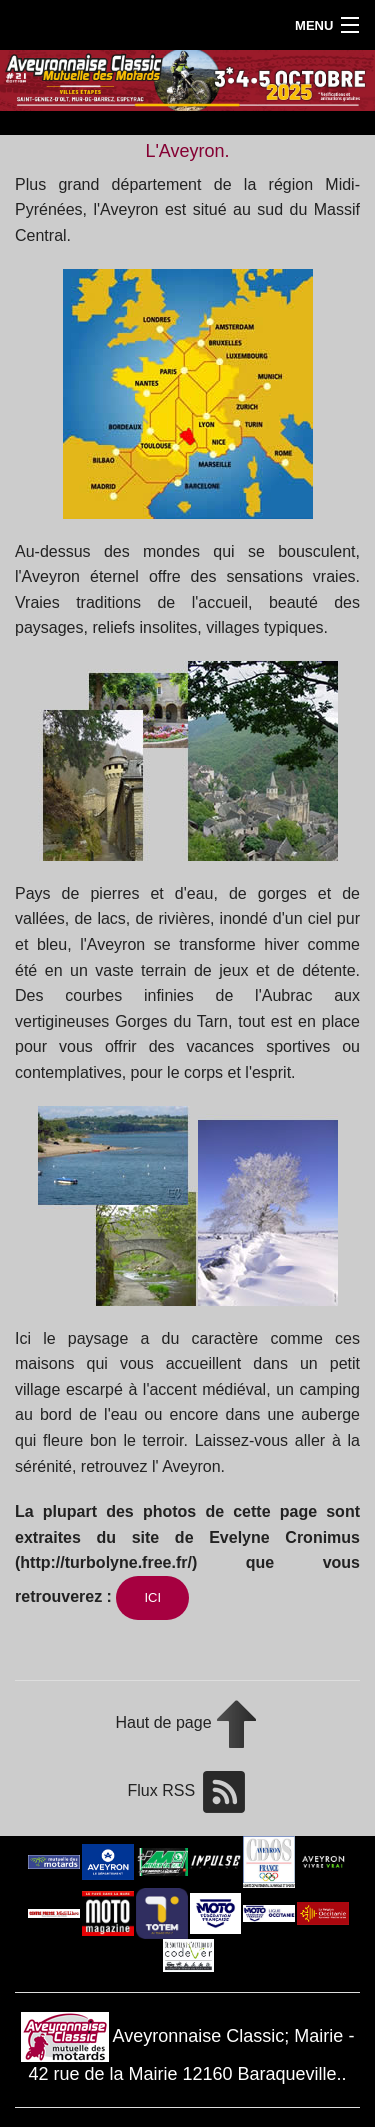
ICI (152, 1597)
